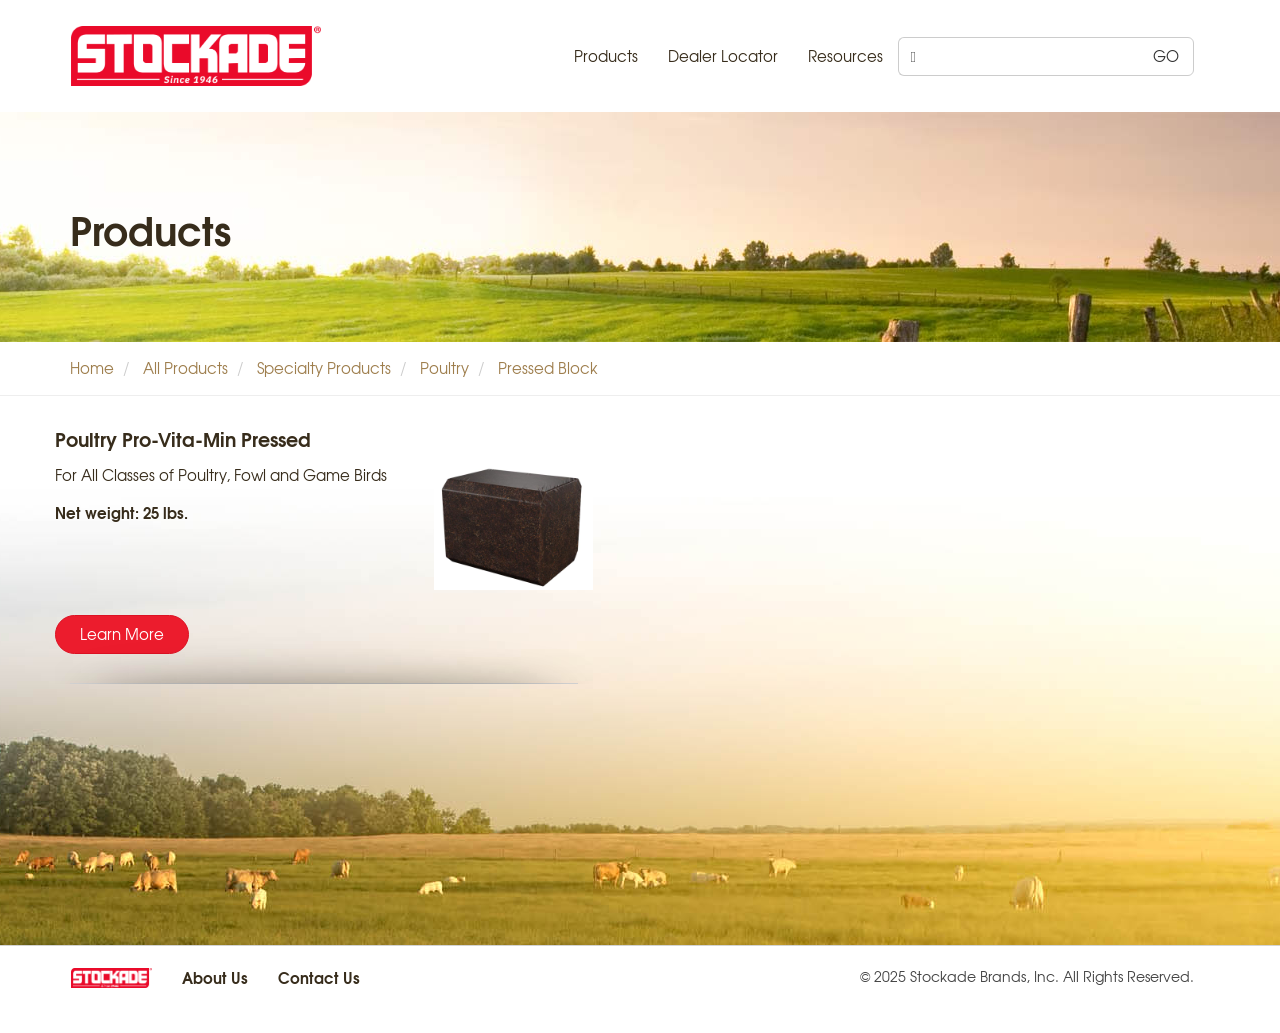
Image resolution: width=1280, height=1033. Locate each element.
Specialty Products (324, 368)
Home (92, 368)
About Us (215, 977)
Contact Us (319, 977)
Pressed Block (548, 368)
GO (1166, 56)
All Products (185, 368)
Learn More (122, 634)
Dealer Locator (723, 56)
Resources (845, 56)
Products (606, 56)
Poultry (444, 368)
